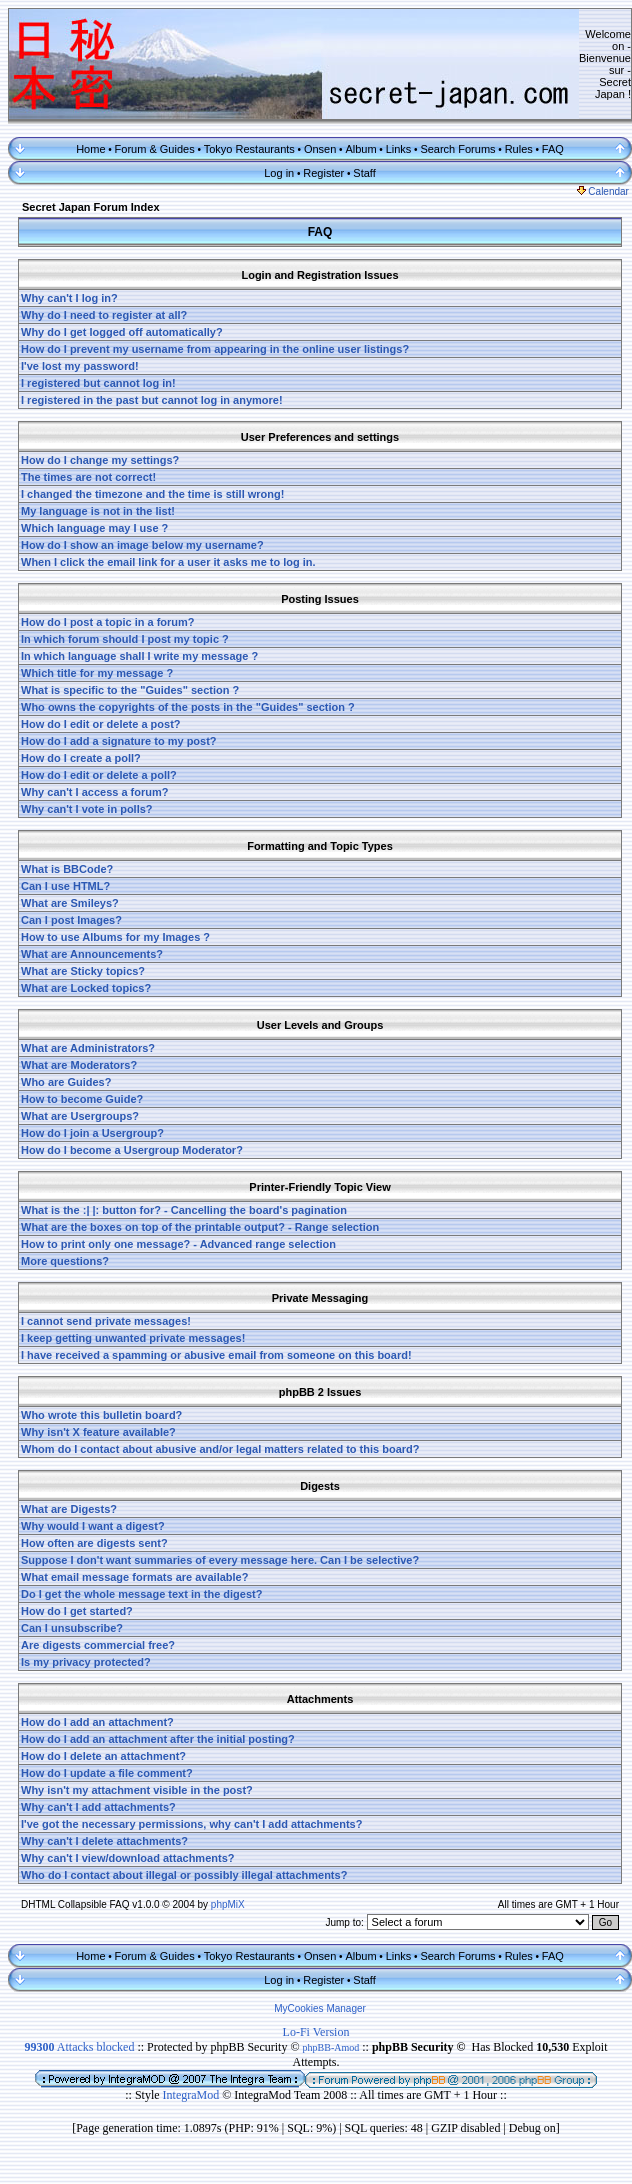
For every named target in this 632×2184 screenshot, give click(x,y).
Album (360, 149)
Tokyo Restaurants (249, 149)
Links (399, 149)
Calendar (603, 191)
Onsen (320, 149)
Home (90, 149)
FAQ (553, 149)
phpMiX (228, 1904)
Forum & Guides (155, 149)
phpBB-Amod (331, 2047)
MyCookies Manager (320, 2008)
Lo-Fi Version (316, 2032)
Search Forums (457, 149)
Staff (364, 173)
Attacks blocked (79, 2047)
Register (323, 173)
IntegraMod (193, 2095)
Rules (519, 149)
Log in (279, 173)
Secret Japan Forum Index (91, 207)
